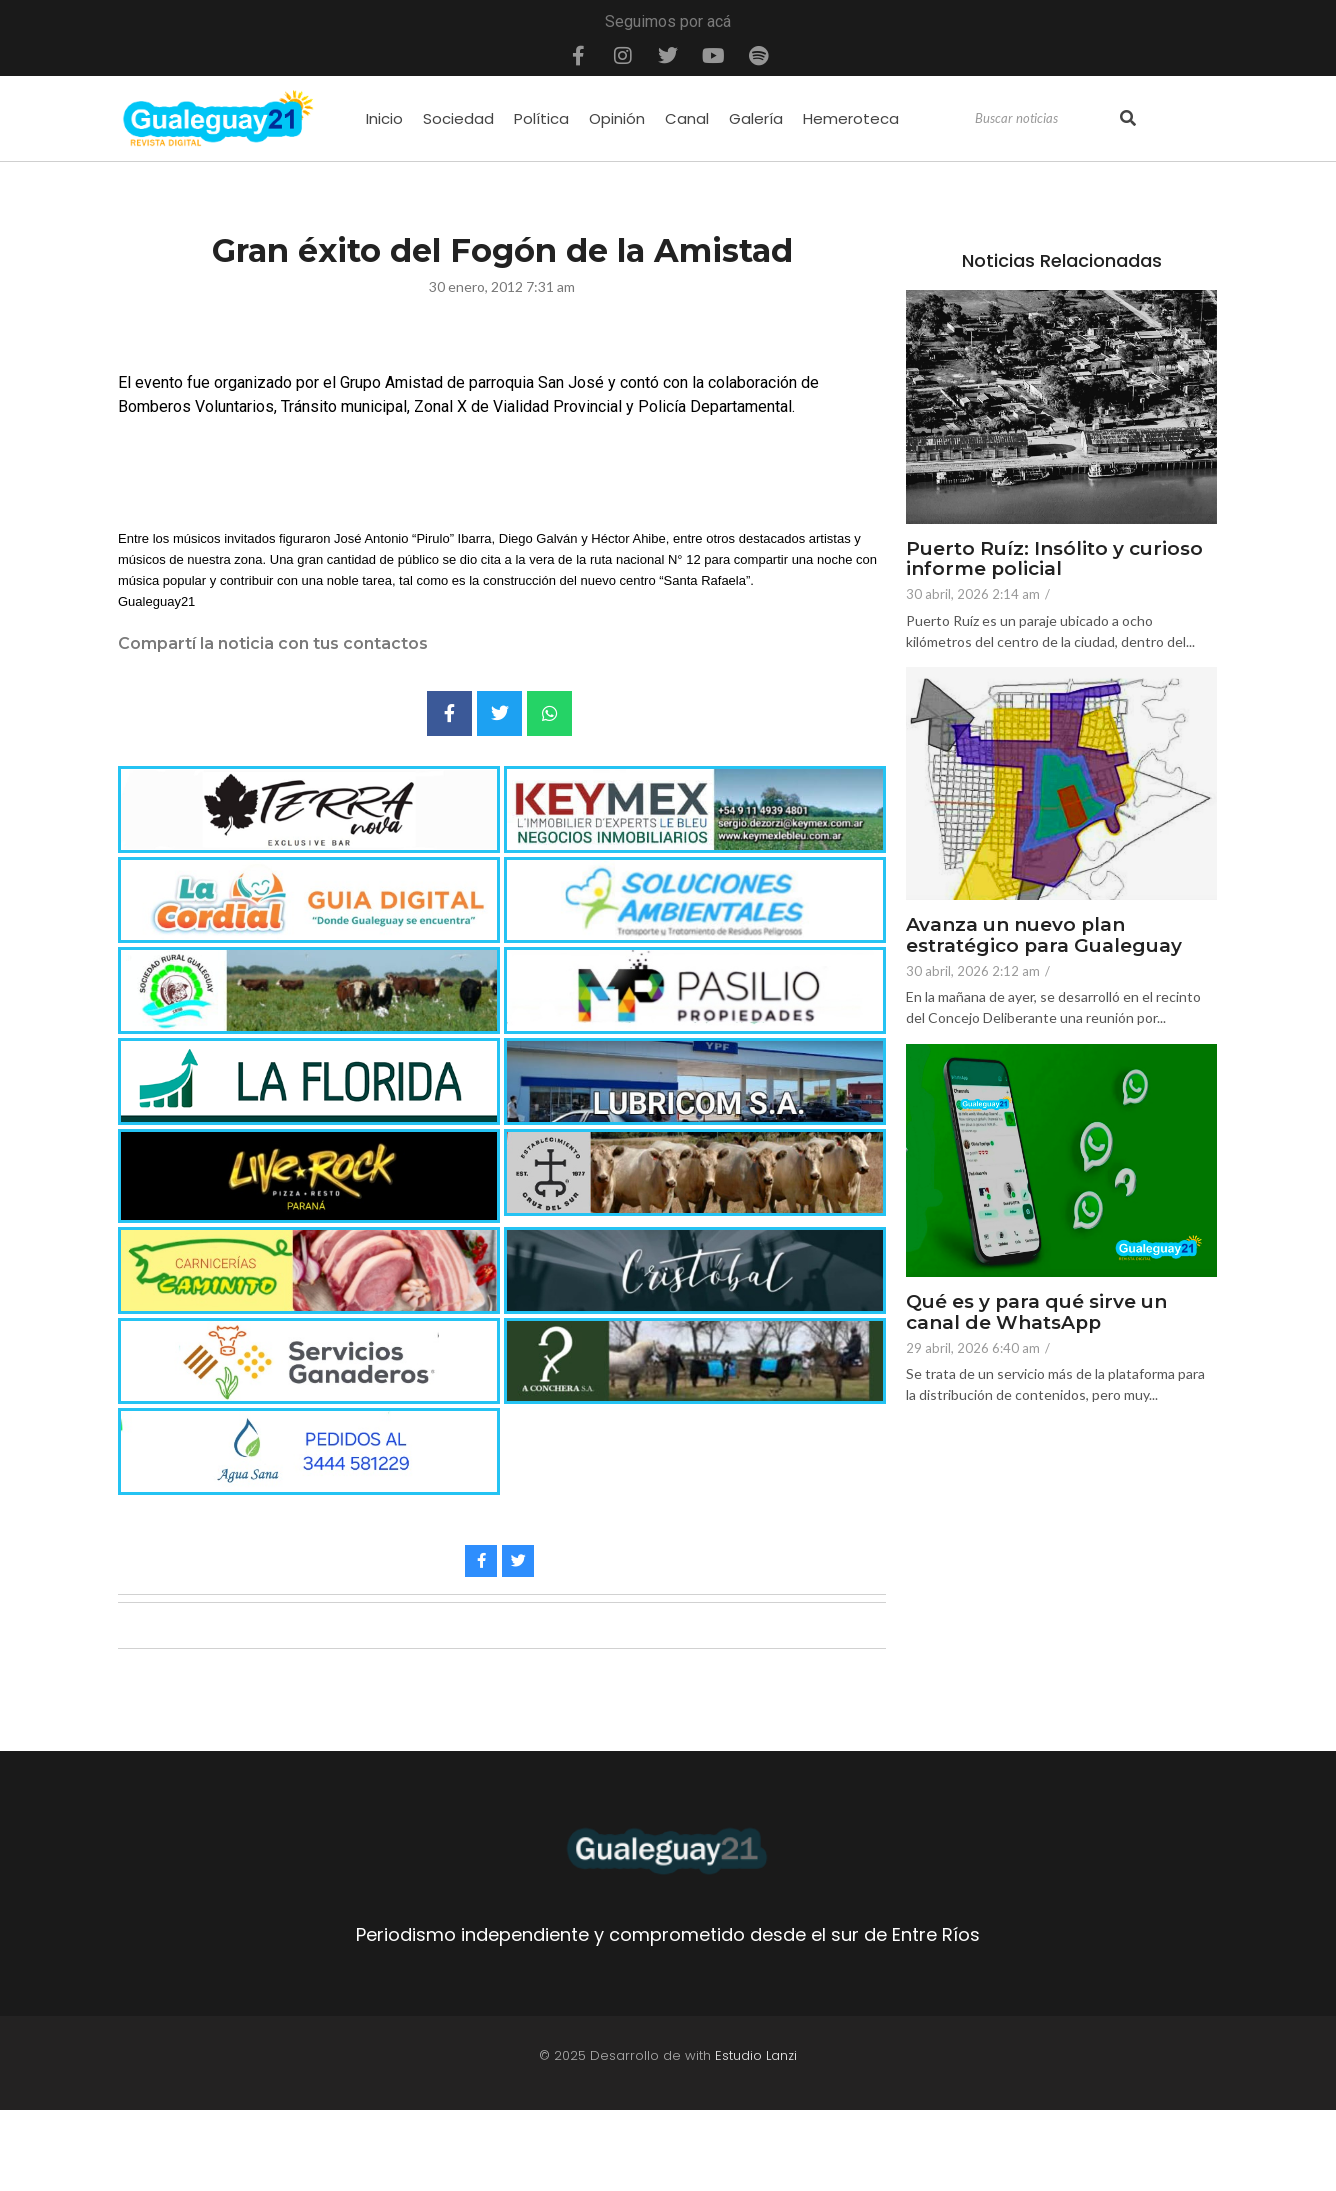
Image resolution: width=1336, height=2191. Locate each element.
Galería (756, 118)
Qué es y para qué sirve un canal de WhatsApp (1037, 1313)
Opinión (617, 118)
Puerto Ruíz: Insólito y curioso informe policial (1054, 560)
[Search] (1045, 119)
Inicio (384, 118)
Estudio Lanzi (756, 2055)
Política (541, 118)
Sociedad (458, 118)
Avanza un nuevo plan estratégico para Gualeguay (1044, 936)
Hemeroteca (851, 118)
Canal (687, 118)
